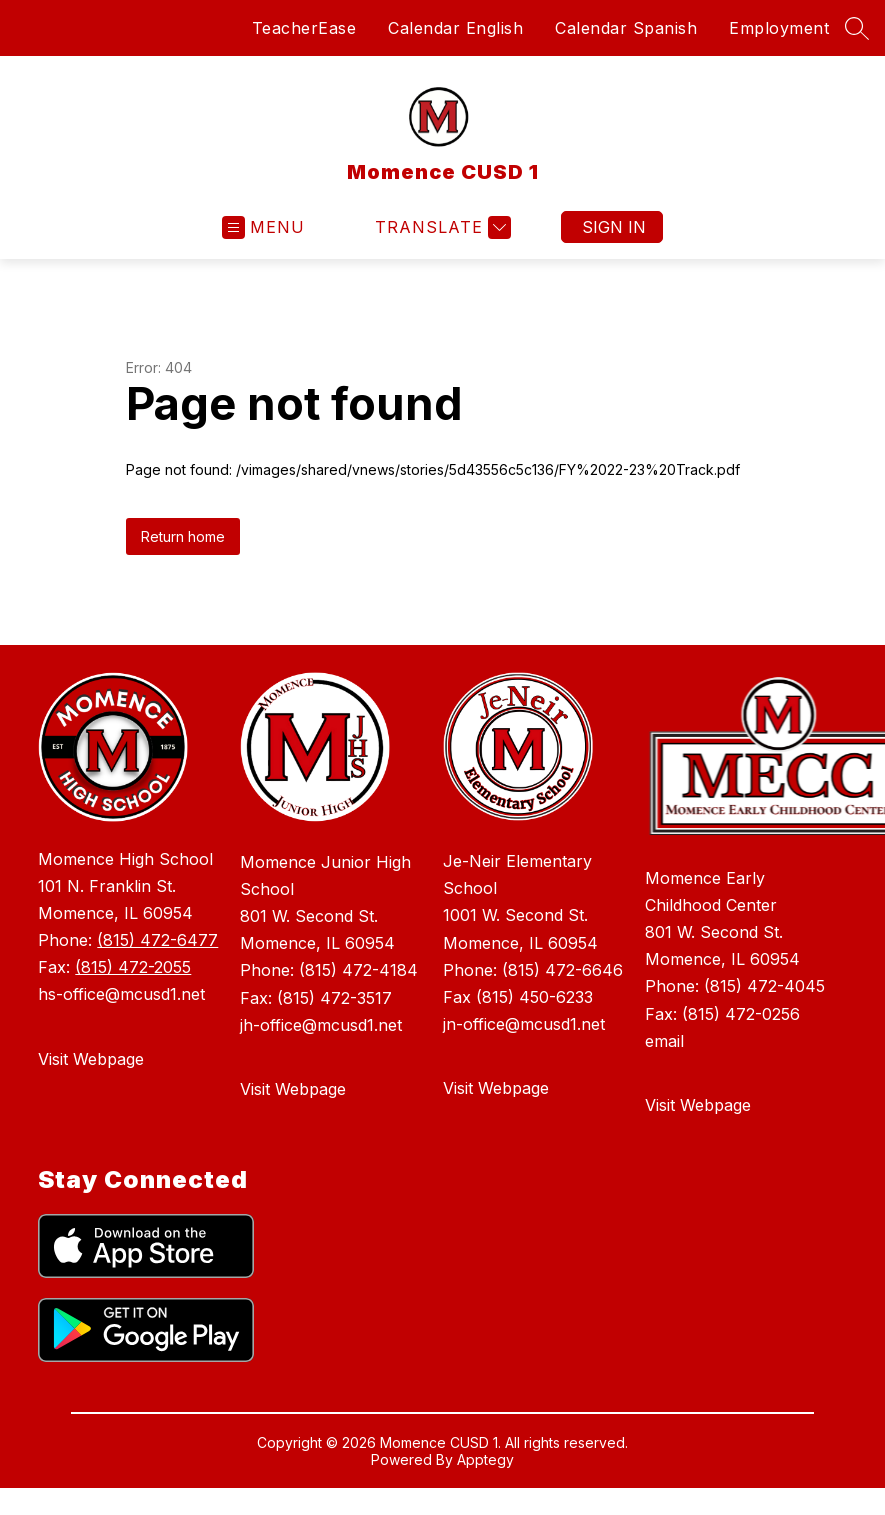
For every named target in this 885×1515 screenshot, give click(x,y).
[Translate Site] (440, 227)
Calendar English (455, 28)
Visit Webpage (91, 1059)
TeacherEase (304, 28)
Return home (183, 536)
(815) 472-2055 (133, 967)
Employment (779, 28)
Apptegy (485, 1459)
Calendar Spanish (626, 28)
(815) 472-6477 (157, 940)
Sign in (614, 227)
